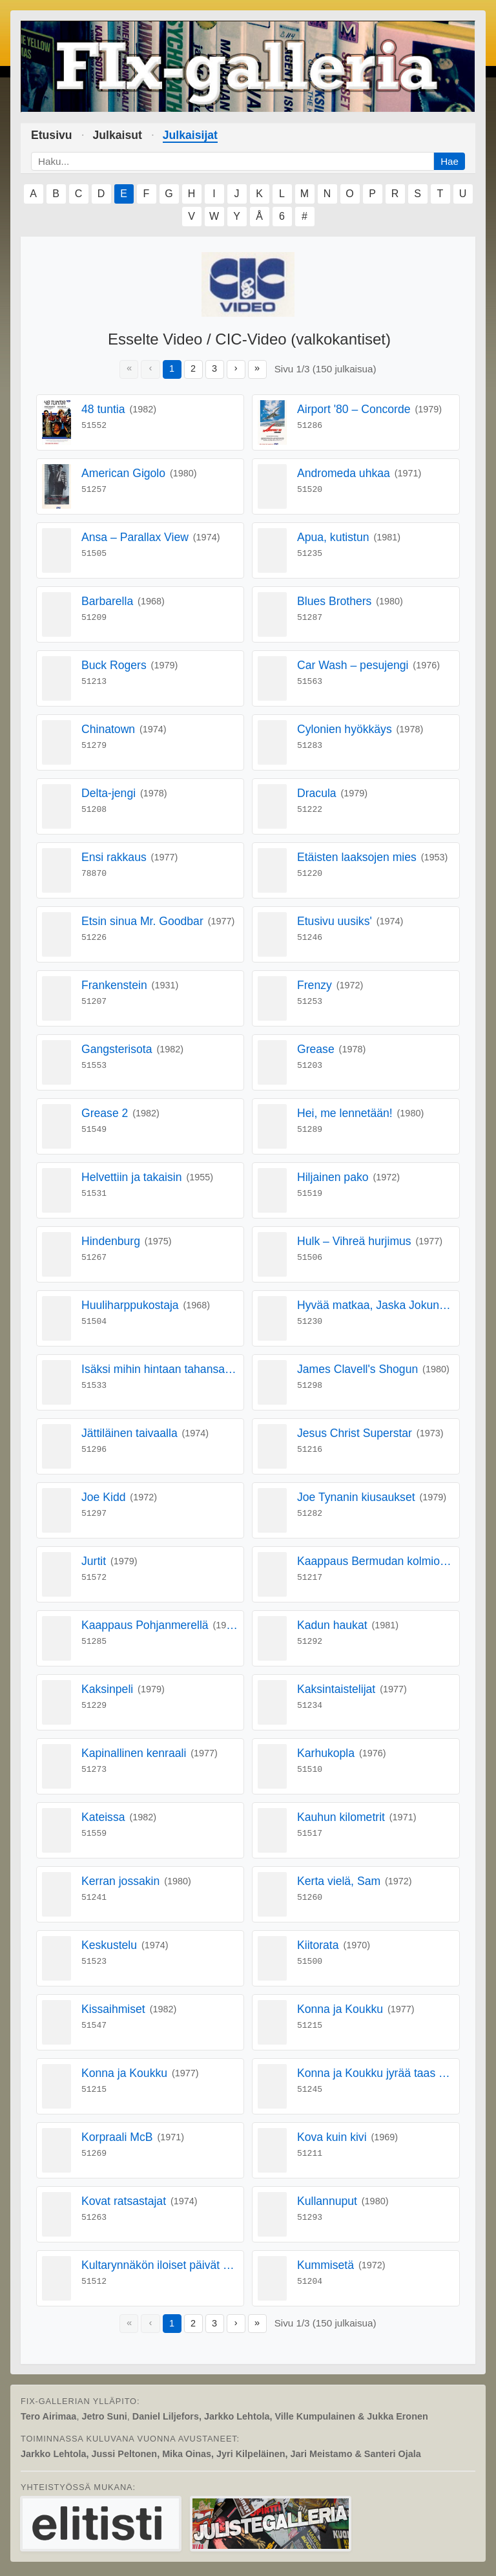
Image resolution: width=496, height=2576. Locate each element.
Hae (449, 161)
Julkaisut (117, 135)
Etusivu (51, 135)
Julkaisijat (190, 135)
